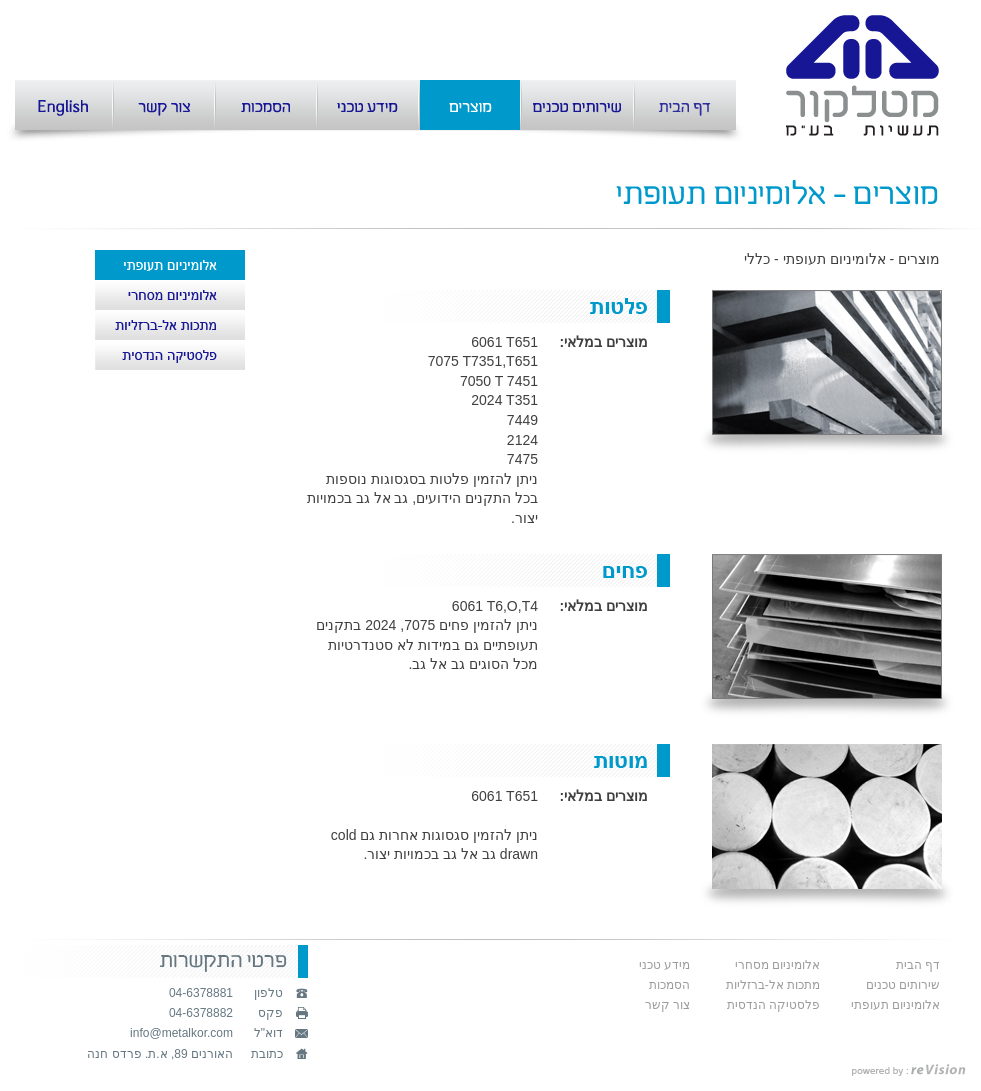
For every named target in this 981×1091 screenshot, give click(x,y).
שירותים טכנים (903, 985)
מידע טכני (664, 965)
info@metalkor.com (181, 1033)
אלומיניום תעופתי (895, 1005)
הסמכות (669, 985)
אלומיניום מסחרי (777, 965)
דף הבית (918, 965)
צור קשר (667, 1005)
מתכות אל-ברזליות (773, 985)
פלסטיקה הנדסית (773, 1005)
